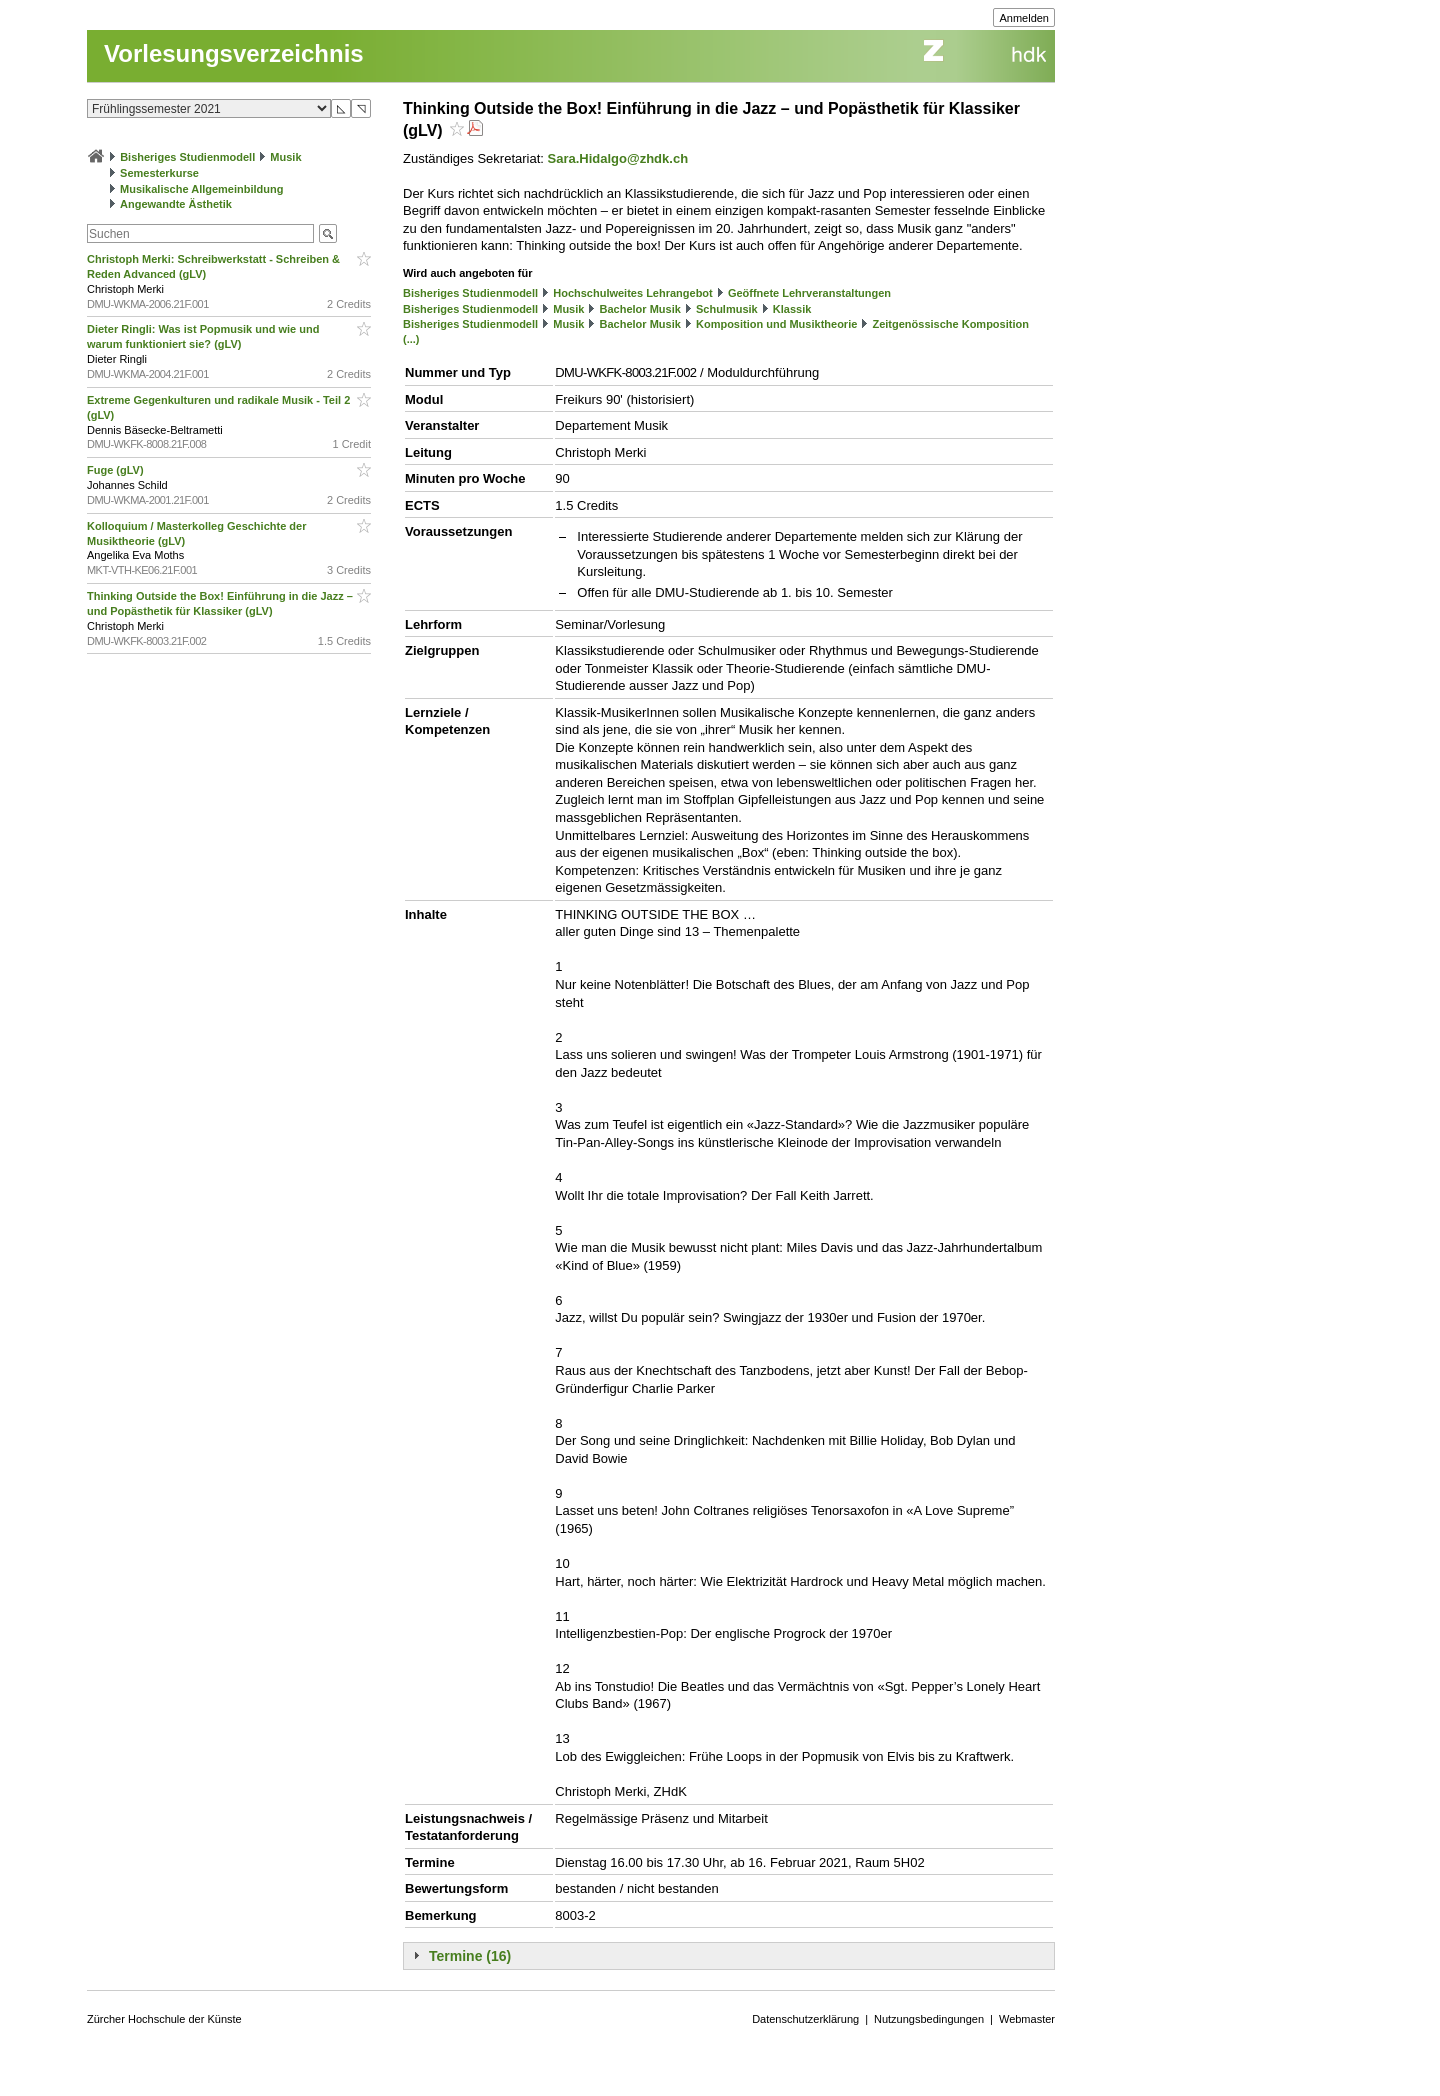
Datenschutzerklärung (805, 2019)
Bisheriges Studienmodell (187, 157)
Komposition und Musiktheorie (776, 324)
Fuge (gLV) (117, 470)
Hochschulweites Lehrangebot (633, 293)
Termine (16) (470, 1956)
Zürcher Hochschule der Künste (164, 2019)
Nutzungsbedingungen (929, 2019)
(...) (411, 339)
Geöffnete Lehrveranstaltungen (809, 293)
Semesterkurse (159, 173)
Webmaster (1027, 2019)
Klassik (792, 309)
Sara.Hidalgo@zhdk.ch (618, 158)
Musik (285, 157)
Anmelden (1024, 18)
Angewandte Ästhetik (176, 204)
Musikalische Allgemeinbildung (201, 189)
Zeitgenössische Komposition (950, 324)
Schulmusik (727, 309)
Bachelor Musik (640, 309)
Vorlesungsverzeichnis (234, 53)
